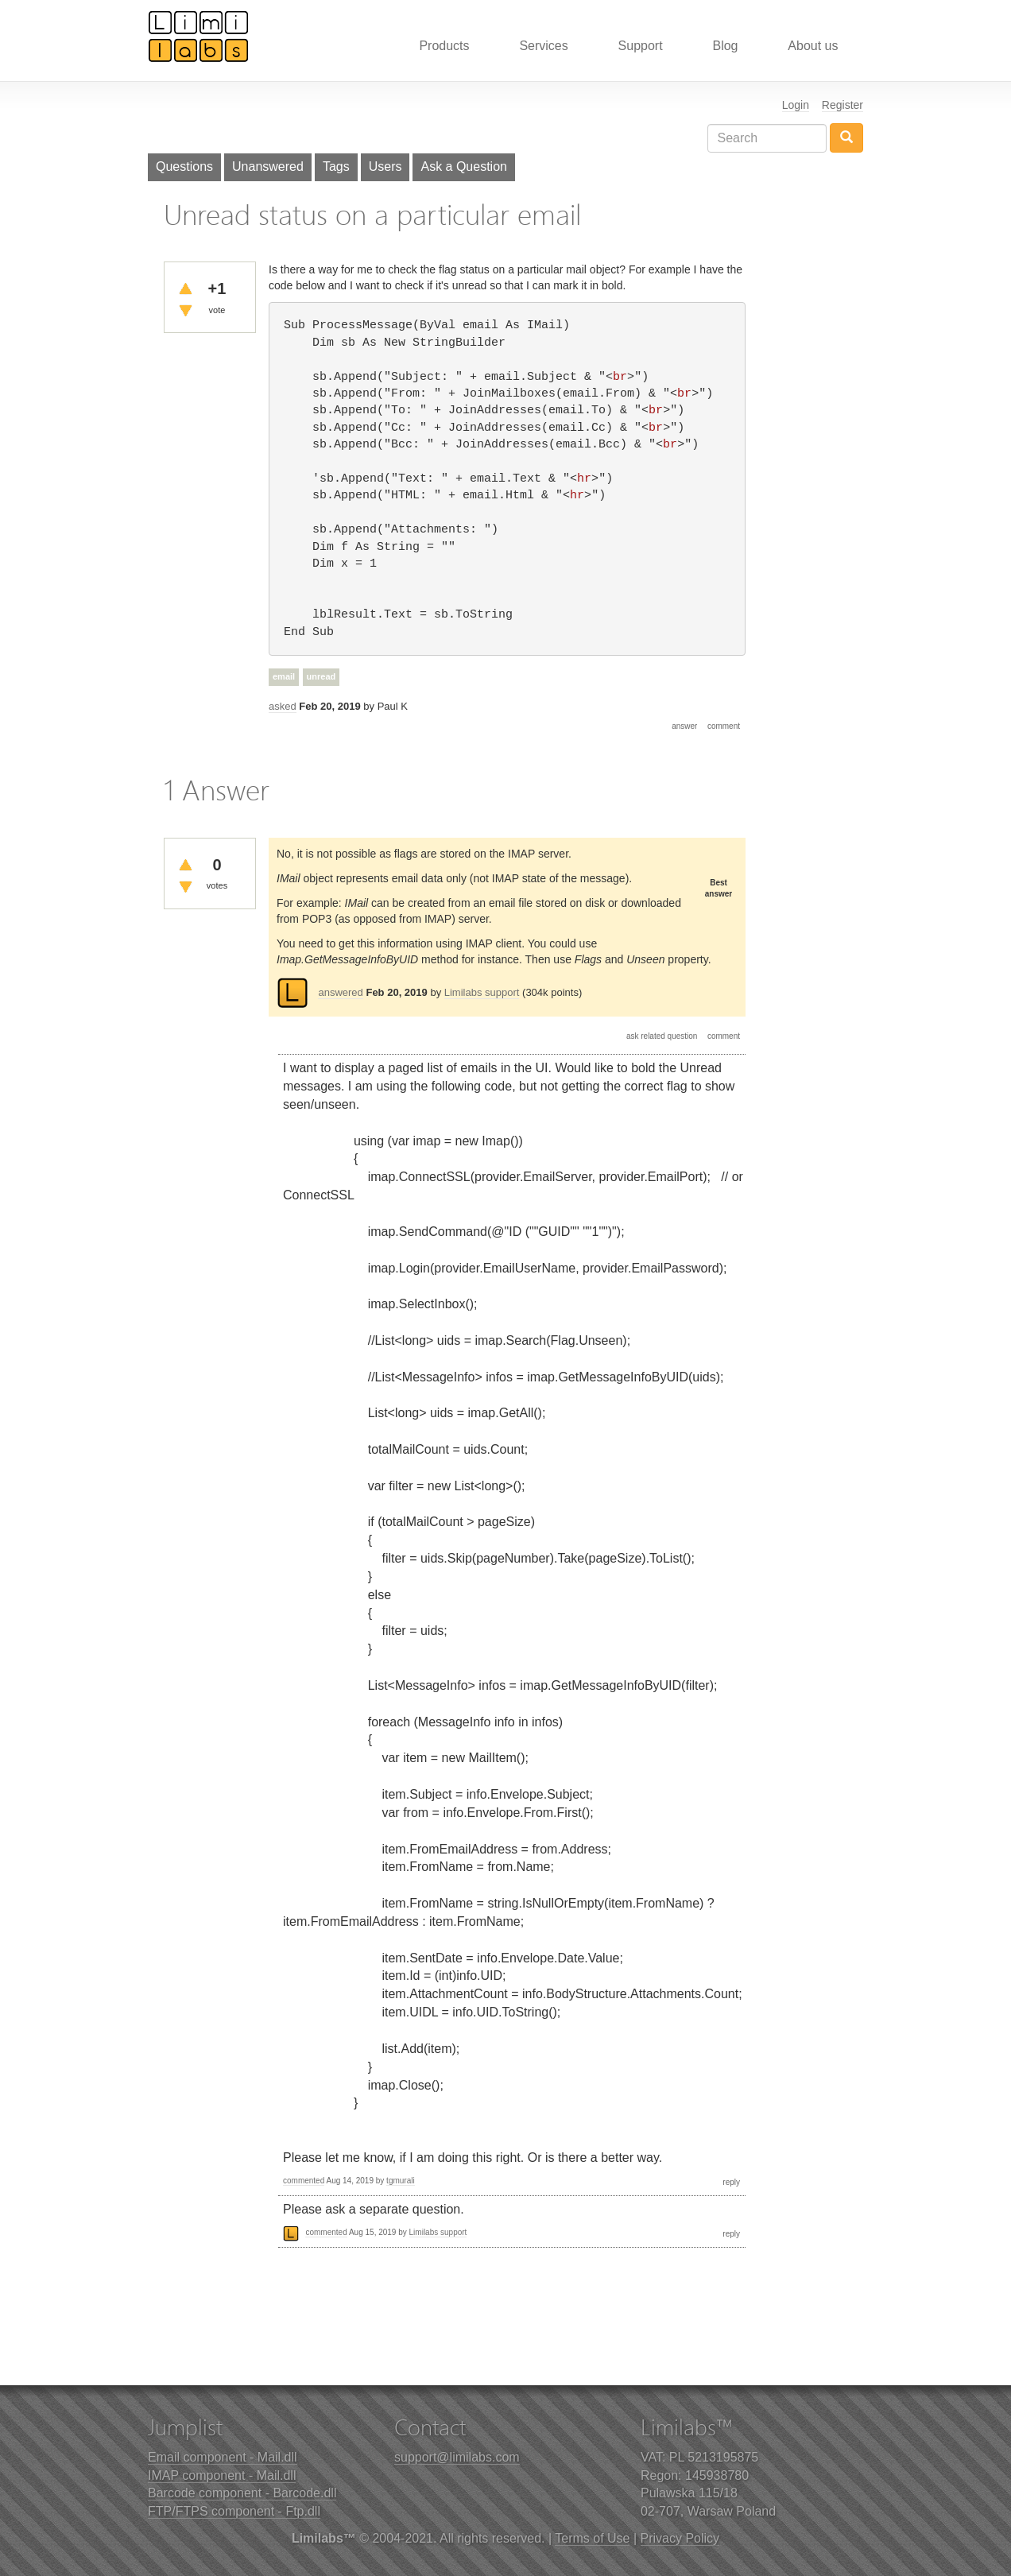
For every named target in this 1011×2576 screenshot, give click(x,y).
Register (842, 105)
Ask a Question (463, 166)
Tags (336, 166)
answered (340, 992)
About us (813, 45)
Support (640, 45)
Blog (725, 45)
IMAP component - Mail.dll (222, 2475)
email (284, 676)
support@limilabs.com (457, 2457)
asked (282, 706)
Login (795, 105)
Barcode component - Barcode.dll (242, 2493)
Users (385, 166)
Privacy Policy (680, 2538)
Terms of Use (592, 2538)
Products (444, 45)
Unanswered (268, 166)
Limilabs (199, 35)
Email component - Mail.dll (222, 2457)
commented (303, 2180)
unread (321, 676)
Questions (184, 166)
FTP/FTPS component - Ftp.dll (234, 2511)
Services (543, 45)
